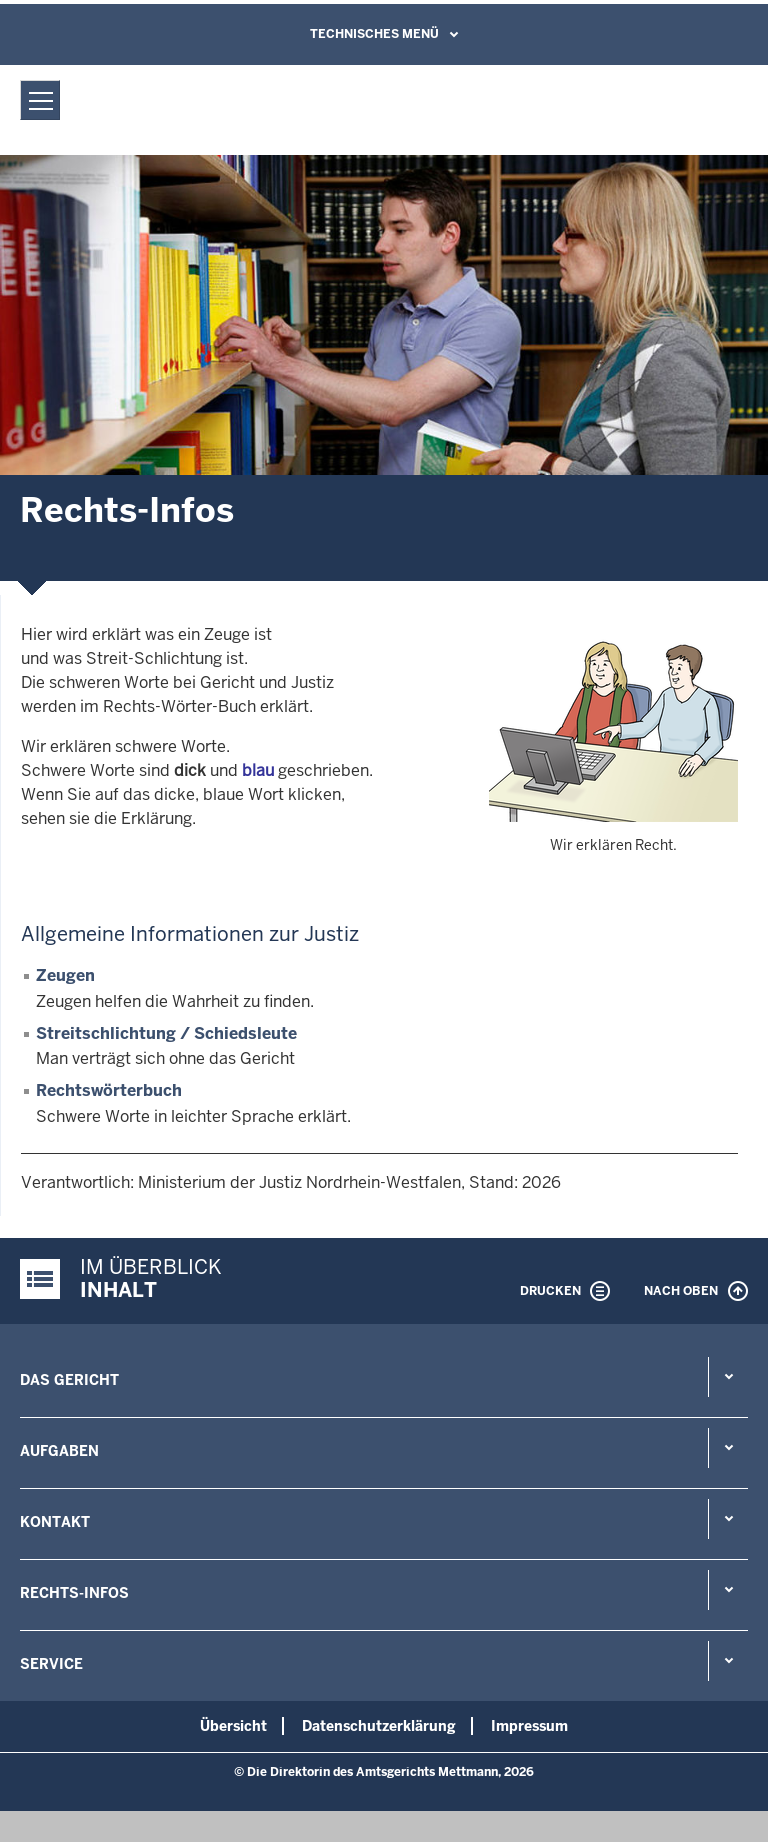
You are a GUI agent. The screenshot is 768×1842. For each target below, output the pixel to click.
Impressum (529, 1726)
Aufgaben (59, 1451)
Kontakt (55, 1522)
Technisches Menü (374, 34)
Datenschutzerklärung (379, 1726)
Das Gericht (69, 1380)
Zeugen (65, 975)
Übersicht (233, 1726)
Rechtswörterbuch (109, 1090)
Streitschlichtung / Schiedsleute (166, 1033)
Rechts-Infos (74, 1593)
